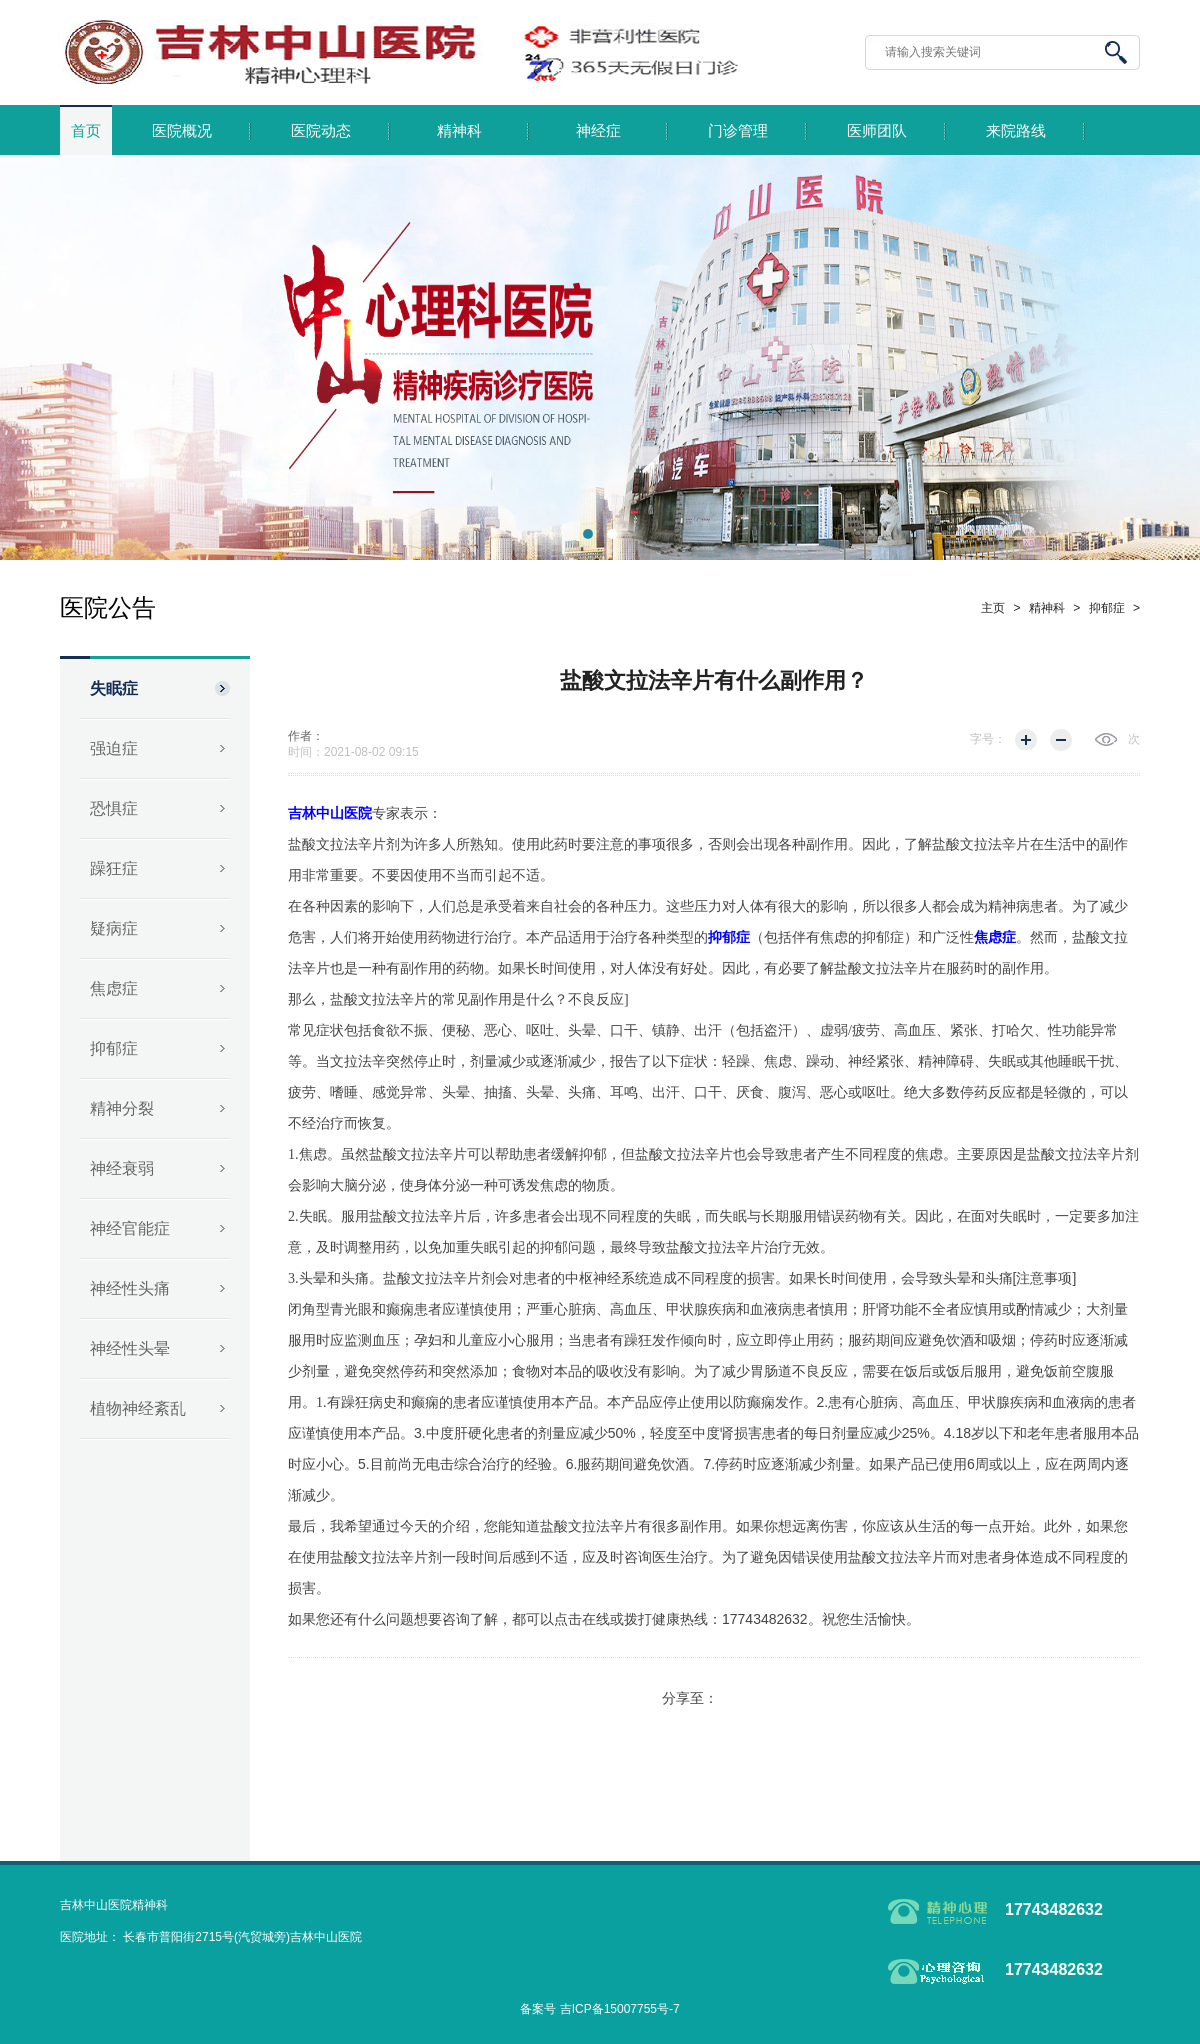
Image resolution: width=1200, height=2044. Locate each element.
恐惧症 (114, 808)
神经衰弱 (122, 1168)
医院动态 (321, 131)
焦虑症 (114, 988)
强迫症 (114, 748)
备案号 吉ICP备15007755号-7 (599, 2009)
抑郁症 (114, 1048)
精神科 (459, 131)
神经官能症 (130, 1228)
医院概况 (182, 131)
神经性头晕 (130, 1348)
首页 (86, 131)
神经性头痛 (130, 1288)
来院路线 (1016, 131)
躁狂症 (114, 868)
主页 (993, 608)
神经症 (598, 131)
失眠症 (114, 688)
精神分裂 (122, 1108)
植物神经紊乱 (138, 1408)
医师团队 (877, 131)
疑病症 (114, 928)
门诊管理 (738, 131)
